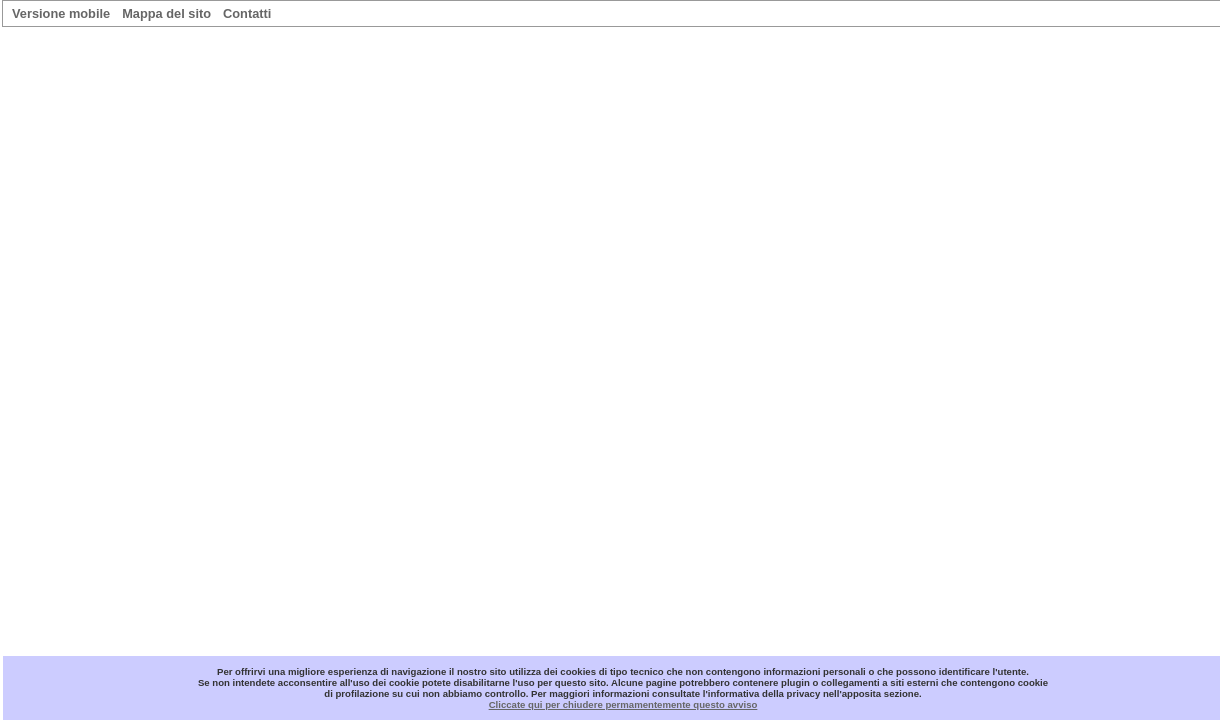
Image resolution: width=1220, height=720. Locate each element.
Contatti (247, 13)
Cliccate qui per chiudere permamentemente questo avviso (623, 704)
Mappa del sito (166, 13)
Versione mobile (61, 13)
